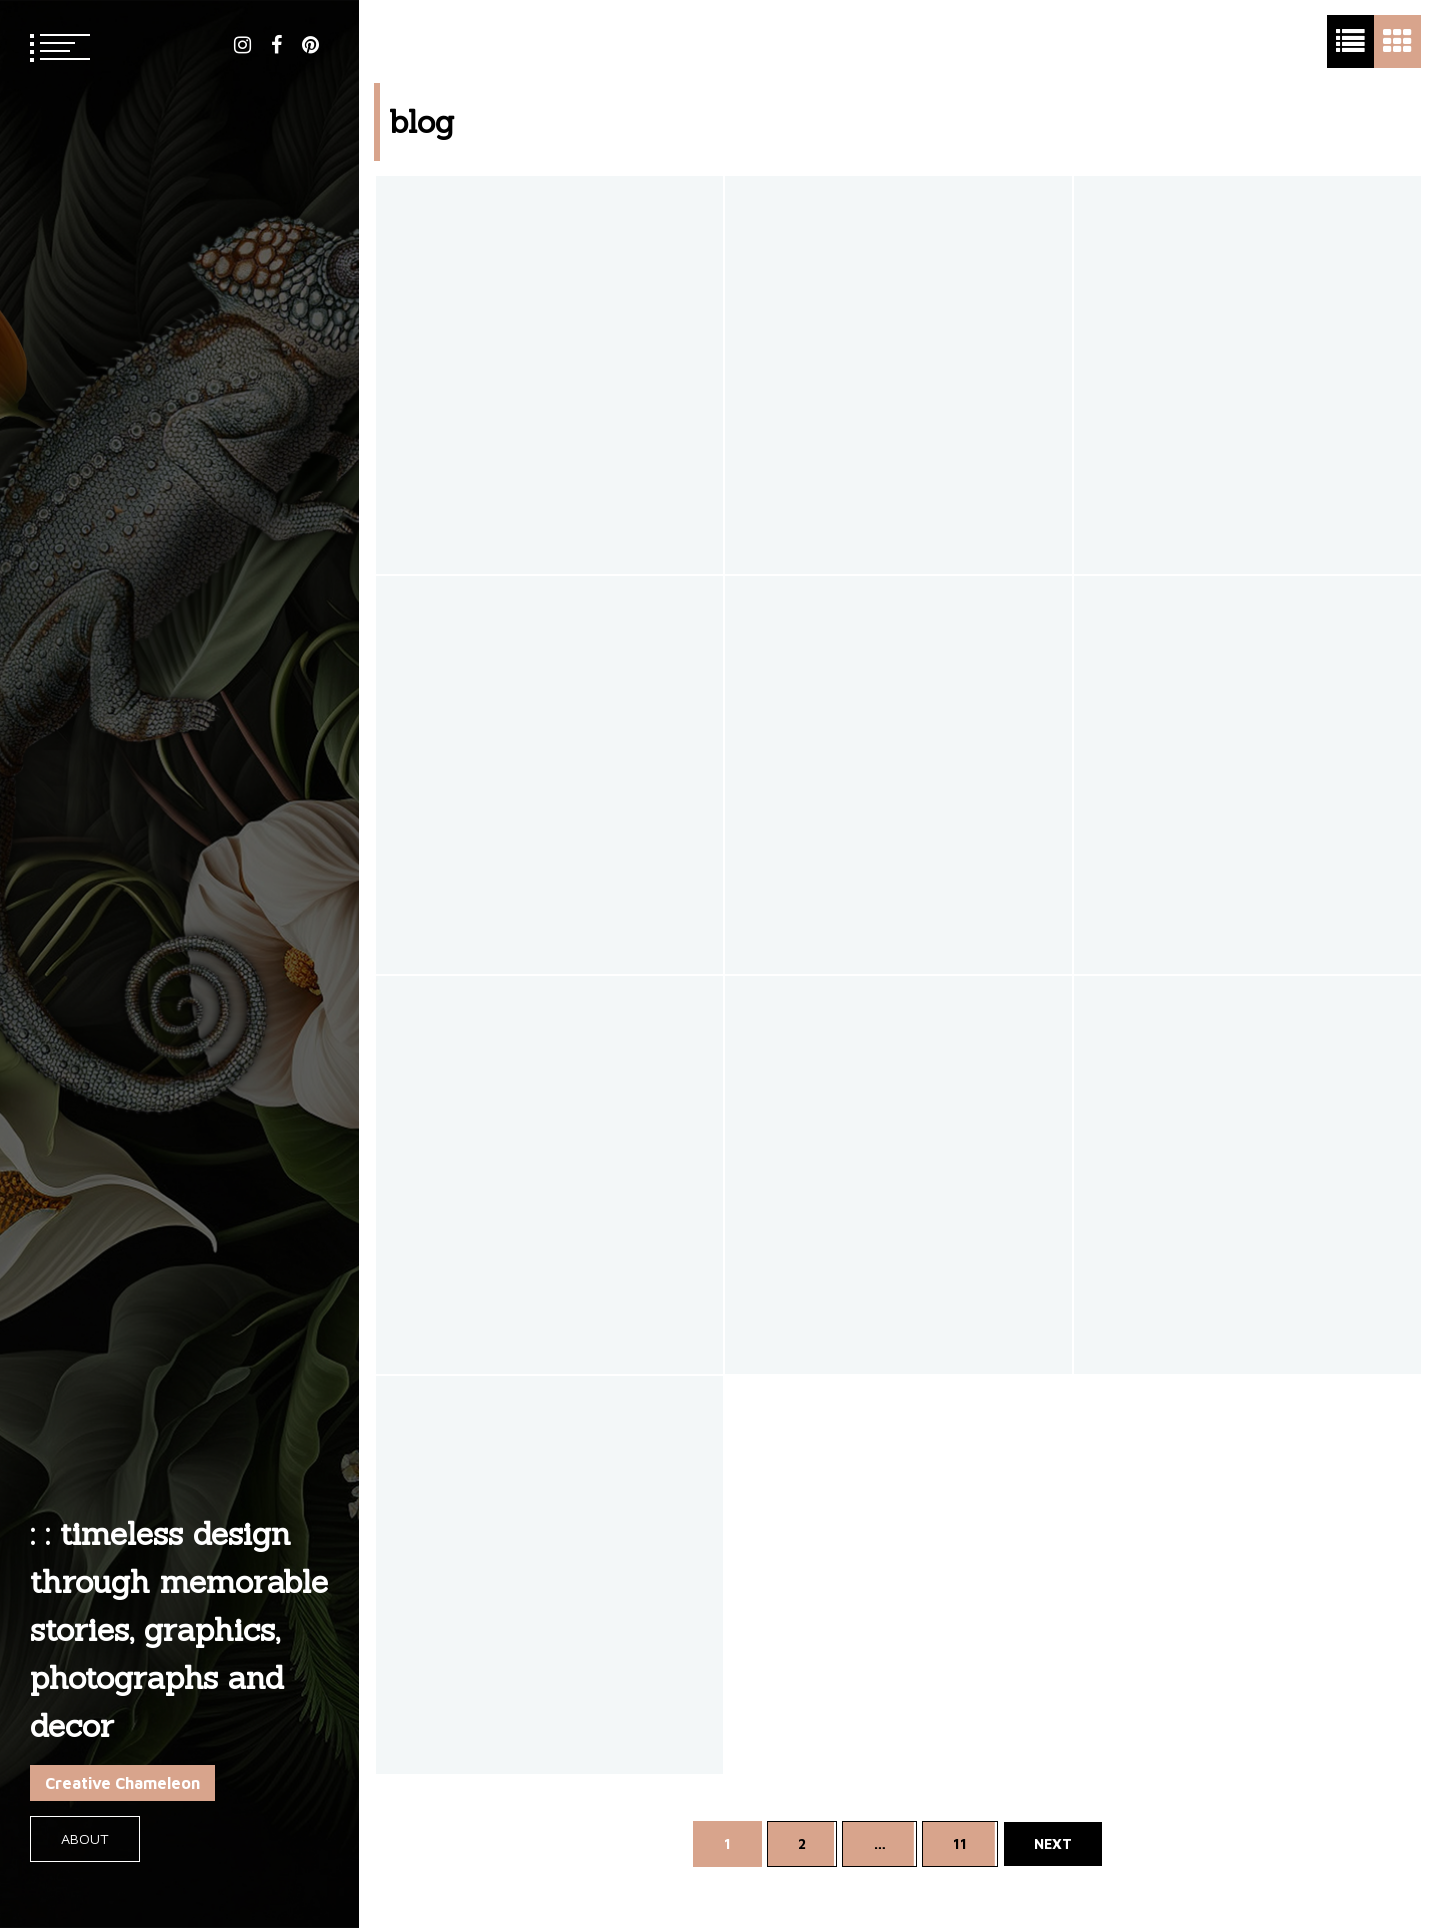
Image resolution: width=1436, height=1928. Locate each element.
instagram (242, 45)
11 (960, 1843)
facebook (276, 45)
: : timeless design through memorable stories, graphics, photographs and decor (179, 1629)
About (85, 1838)
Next (1053, 1843)
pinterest (310, 45)
